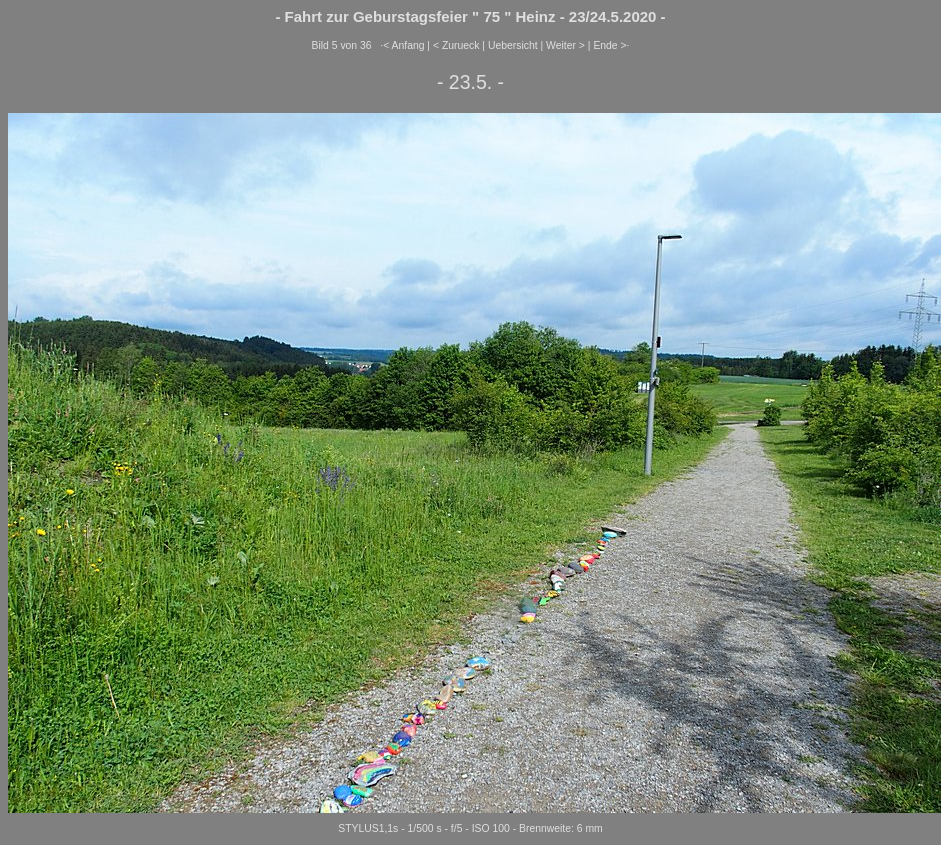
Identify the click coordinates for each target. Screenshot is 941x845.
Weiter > (565, 45)
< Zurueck (456, 45)
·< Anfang (402, 45)
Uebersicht (513, 45)
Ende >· (611, 45)
